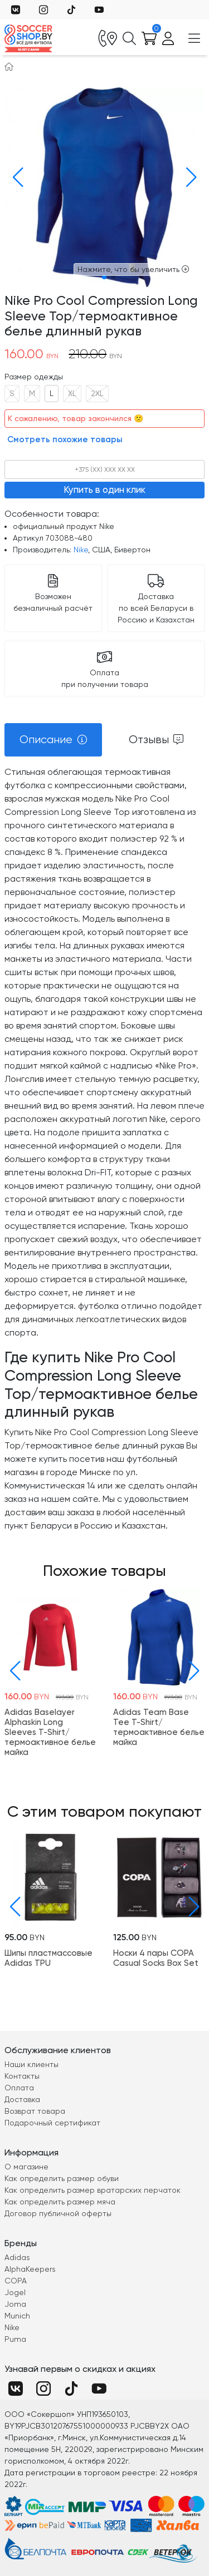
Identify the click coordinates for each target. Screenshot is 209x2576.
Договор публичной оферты (57, 2213)
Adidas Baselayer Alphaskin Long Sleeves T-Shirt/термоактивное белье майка (50, 1732)
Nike (81, 549)
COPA (15, 2280)
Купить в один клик (104, 489)
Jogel (15, 2292)
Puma (15, 2339)
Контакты (22, 2075)
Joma (15, 2304)
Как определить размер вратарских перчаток (92, 2190)
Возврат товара (34, 2111)
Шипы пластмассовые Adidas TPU (48, 1958)
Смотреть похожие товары (65, 439)
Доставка (22, 2099)
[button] (15, 177)
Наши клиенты (31, 2064)
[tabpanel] (104, 1148)
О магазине (26, 2166)
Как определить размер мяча (59, 2201)
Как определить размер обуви (61, 2178)
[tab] (53, 740)
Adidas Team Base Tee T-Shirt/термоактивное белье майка (159, 1727)
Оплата (19, 2087)
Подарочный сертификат (52, 2122)
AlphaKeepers (30, 2268)
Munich (17, 2315)
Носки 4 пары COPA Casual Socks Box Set (155, 1958)
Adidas (17, 2257)
